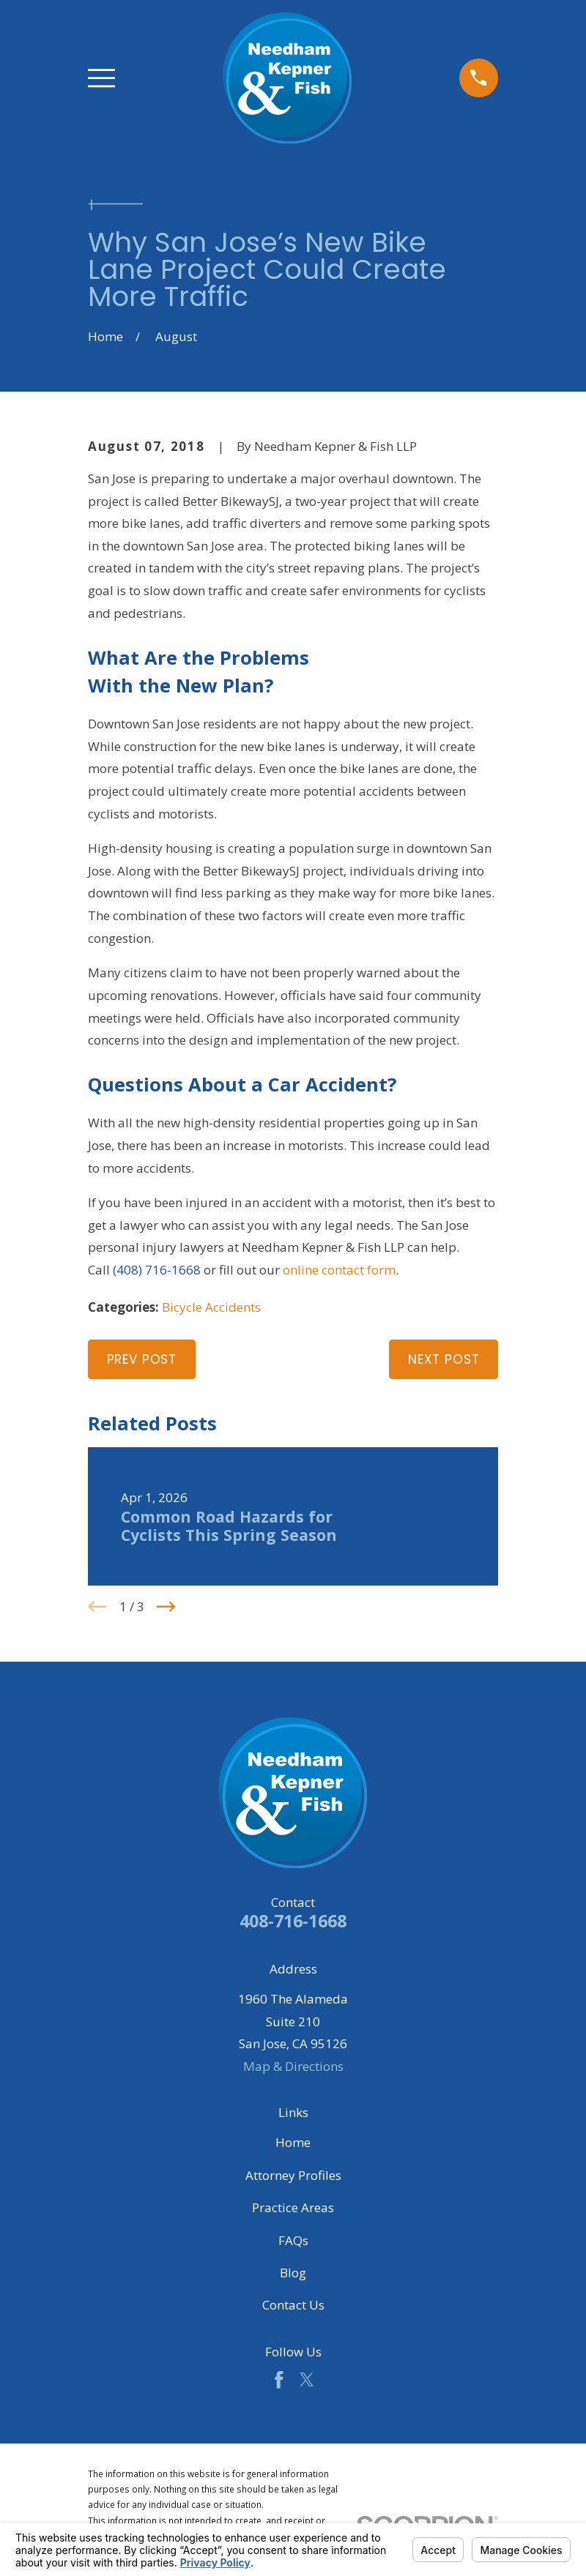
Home (293, 2142)
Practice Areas (293, 2207)
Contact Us (293, 2304)
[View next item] (166, 1606)
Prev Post (142, 1359)
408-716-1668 (293, 1921)
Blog (293, 2272)
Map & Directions (293, 2066)
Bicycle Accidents (211, 1307)
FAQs (293, 2240)
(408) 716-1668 (157, 1269)
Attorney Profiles (293, 2175)
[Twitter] (307, 2380)
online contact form (339, 1269)
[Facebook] (279, 2380)
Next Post (444, 1359)
